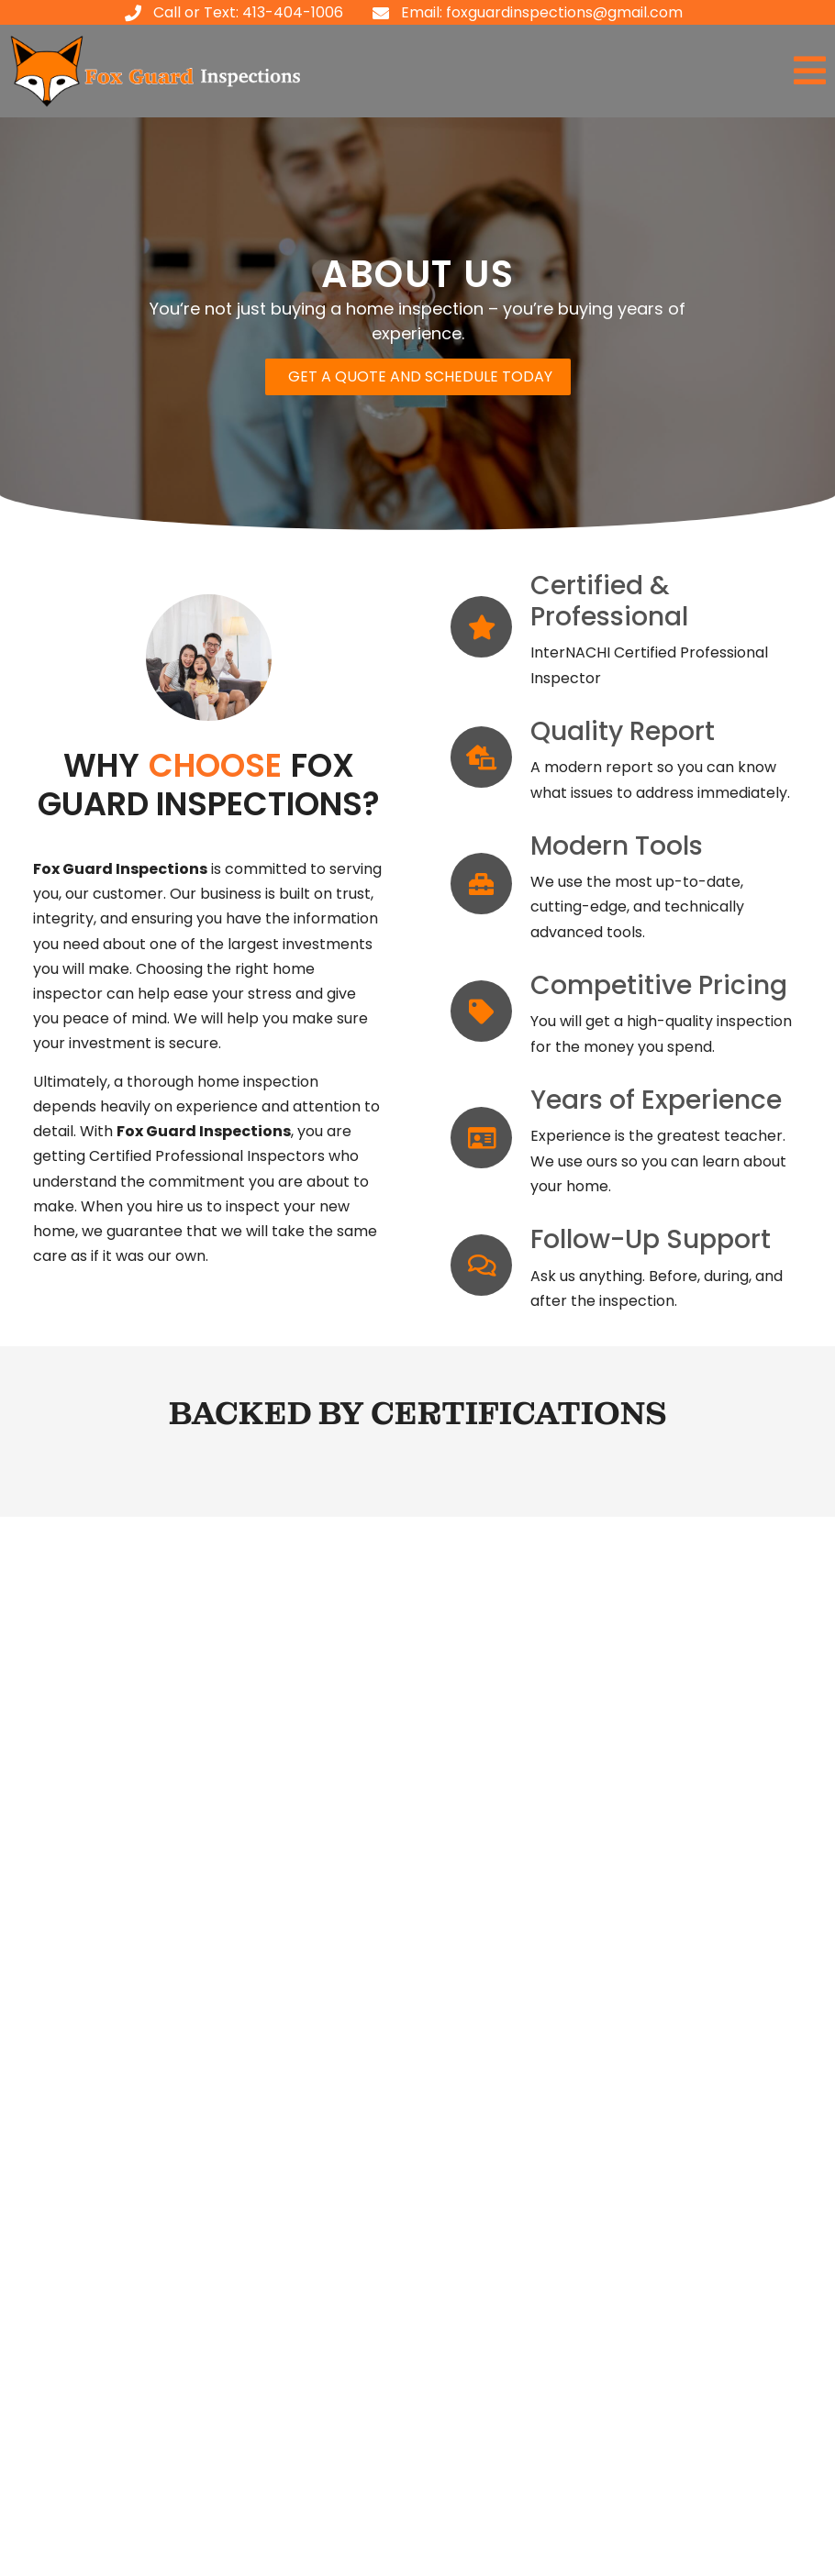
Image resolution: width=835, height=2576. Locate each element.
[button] (626, 71)
